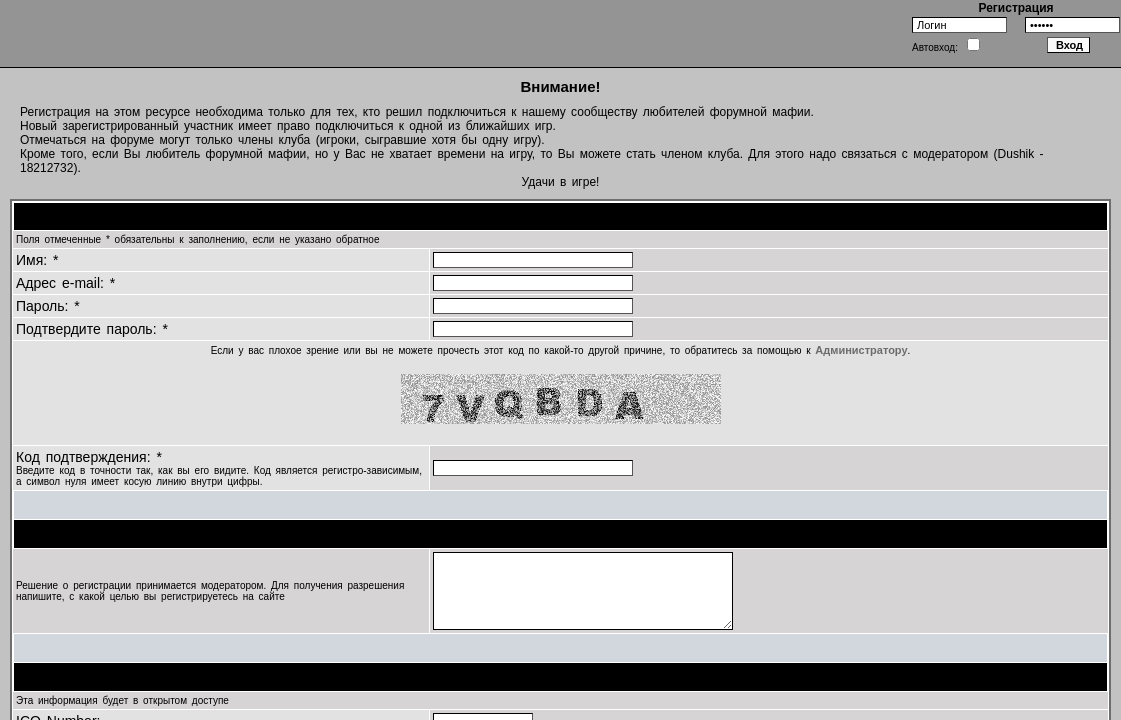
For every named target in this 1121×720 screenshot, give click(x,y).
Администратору (861, 350)
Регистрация (1015, 8)
